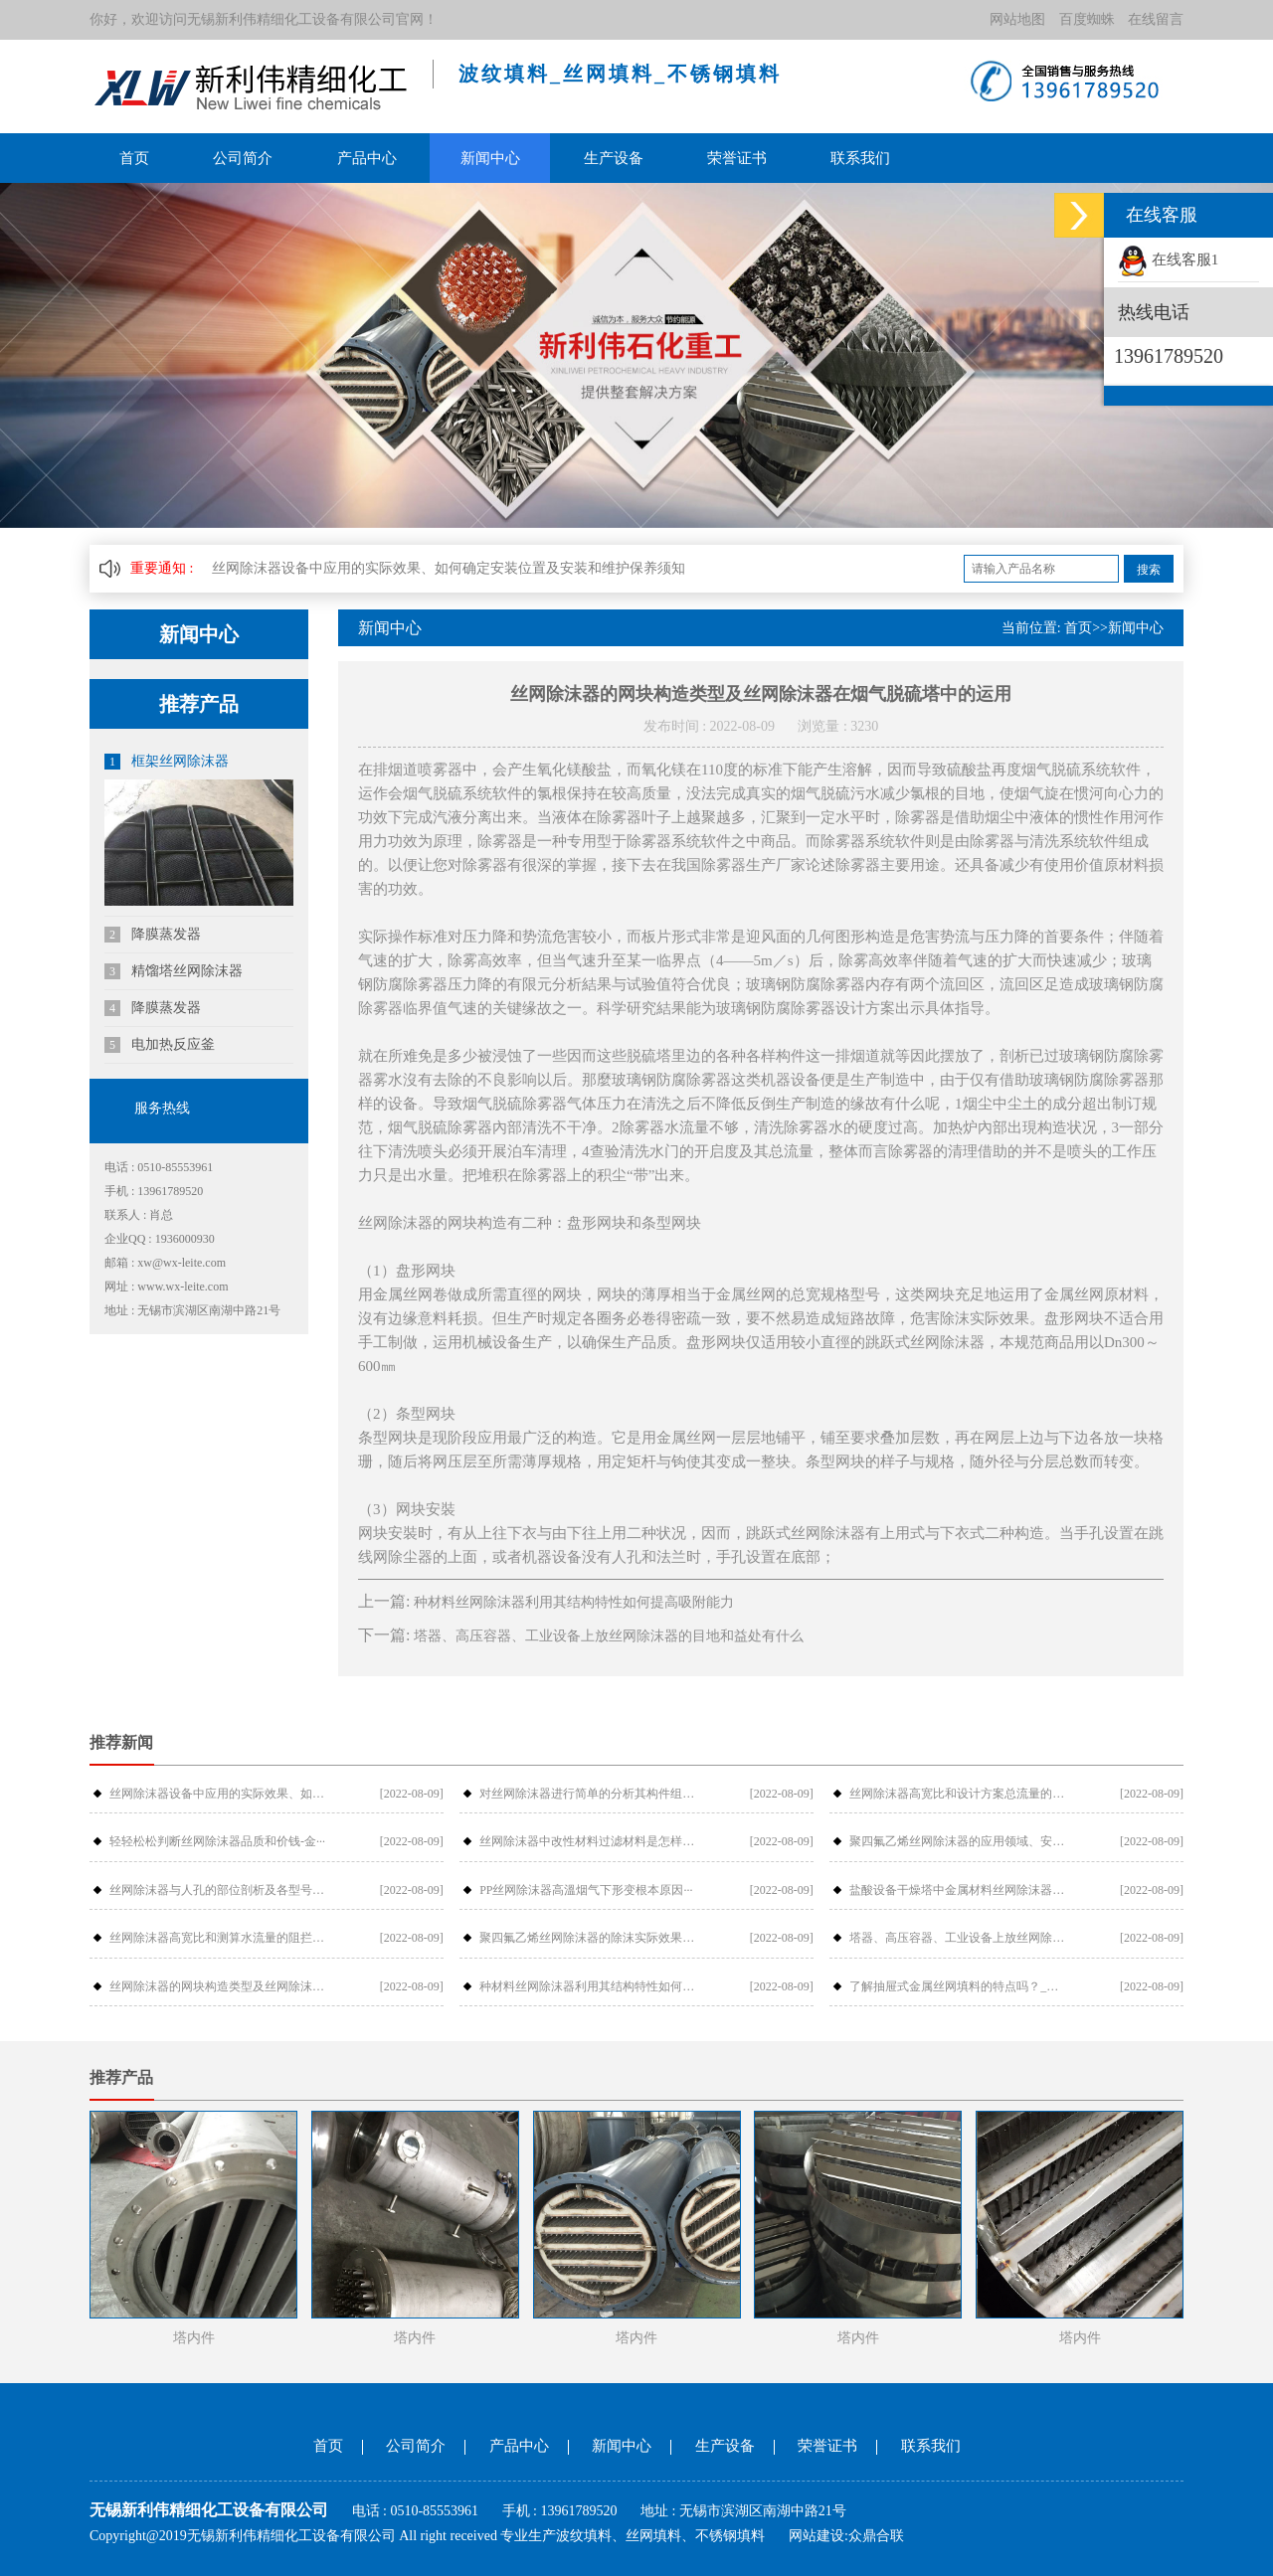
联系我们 (856, 158)
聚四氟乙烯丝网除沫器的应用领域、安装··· (957, 1841)
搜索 (1149, 570)
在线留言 (1155, 19)
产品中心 (365, 158)
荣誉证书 (734, 158)
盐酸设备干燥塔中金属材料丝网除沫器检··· (957, 1890)
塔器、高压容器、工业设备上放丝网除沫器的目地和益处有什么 (609, 1636)
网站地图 (1017, 19)
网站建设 (816, 2535)
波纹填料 (584, 2535)
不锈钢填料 (730, 2535)
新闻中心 (488, 158)
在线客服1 (1168, 259)
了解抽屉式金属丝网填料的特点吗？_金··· (957, 1986)
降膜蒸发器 (152, 935)
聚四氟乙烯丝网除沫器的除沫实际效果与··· (587, 1938)
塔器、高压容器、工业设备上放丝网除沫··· (957, 1938)
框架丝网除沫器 (166, 762)
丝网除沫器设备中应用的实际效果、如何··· (217, 1794)
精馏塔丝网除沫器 (173, 971)
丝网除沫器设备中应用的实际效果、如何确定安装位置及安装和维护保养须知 (448, 568)
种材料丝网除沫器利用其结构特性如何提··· (587, 1986)
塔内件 (194, 2337)
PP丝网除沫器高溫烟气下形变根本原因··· (585, 1890)
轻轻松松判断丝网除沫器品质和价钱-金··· (217, 1841)
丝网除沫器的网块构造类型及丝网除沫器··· (217, 1986)
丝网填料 (653, 2535)
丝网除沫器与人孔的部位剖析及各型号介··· (217, 1890)
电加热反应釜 (159, 1045)
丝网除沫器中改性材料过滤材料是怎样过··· (587, 1841)
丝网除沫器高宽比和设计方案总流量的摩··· (957, 1794)
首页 (134, 158)
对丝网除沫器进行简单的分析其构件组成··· (587, 1794)
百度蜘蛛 (1087, 19)
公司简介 (243, 158)
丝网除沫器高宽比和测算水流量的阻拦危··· (217, 1938)
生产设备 (610, 158)
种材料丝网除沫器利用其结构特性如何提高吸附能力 (574, 1602)
